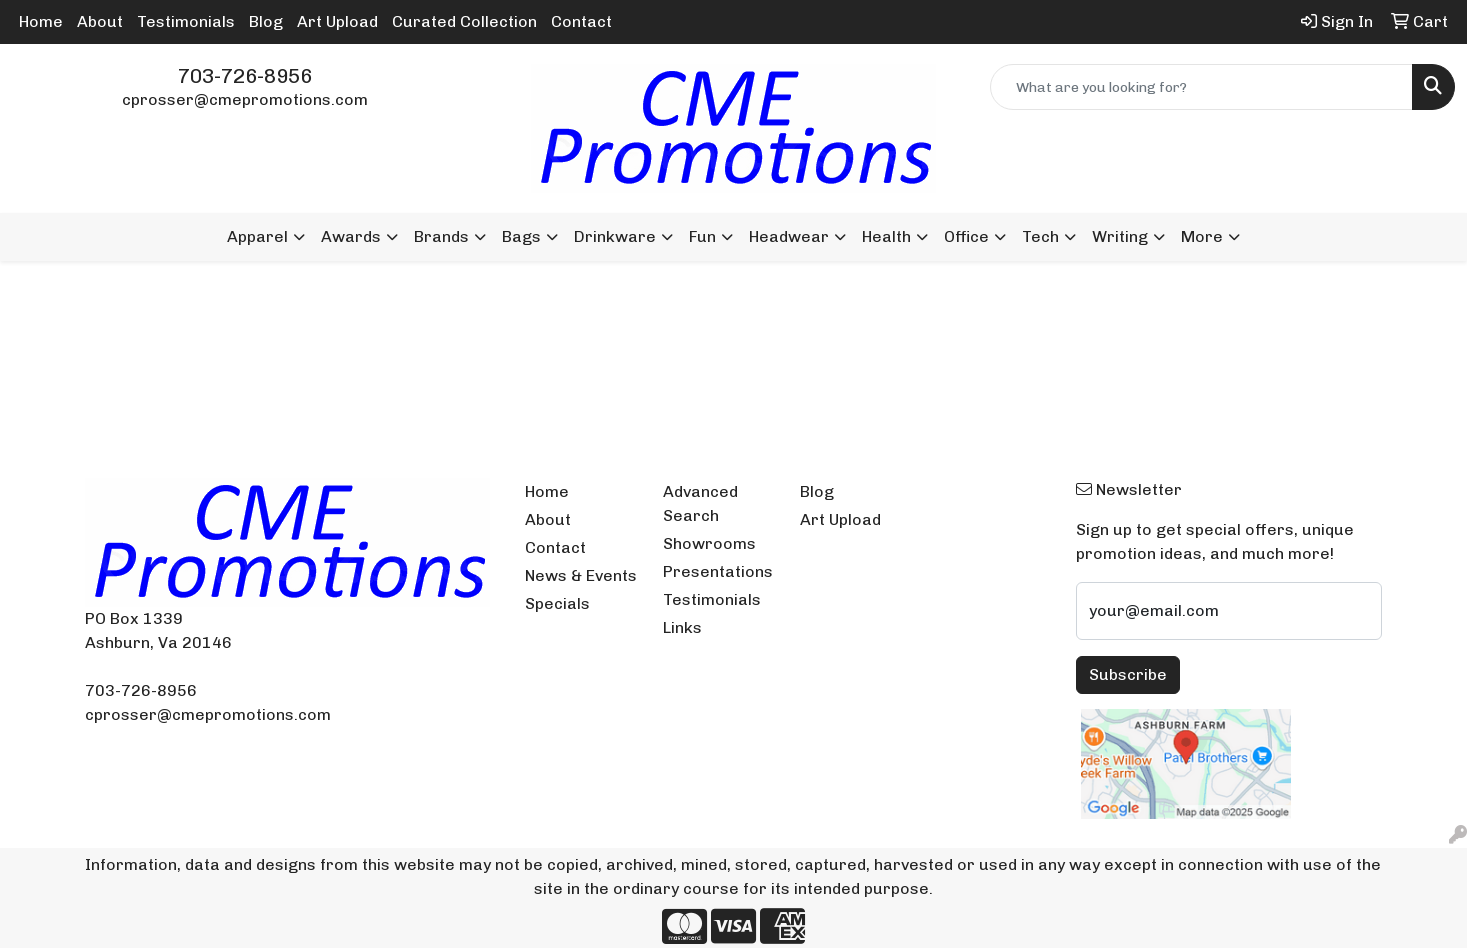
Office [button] (966, 236)
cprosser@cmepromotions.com (245, 99)
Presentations (718, 571)
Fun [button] (702, 236)
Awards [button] (351, 236)
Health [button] (886, 236)
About (100, 21)
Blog (266, 21)
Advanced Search (700, 503)
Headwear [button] (789, 236)
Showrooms (709, 543)
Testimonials (186, 21)
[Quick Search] (1201, 87)
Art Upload (337, 21)
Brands (441, 236)
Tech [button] (1040, 236)
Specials (557, 603)
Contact (581, 21)
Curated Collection (464, 21)
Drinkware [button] (615, 236)
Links (682, 627)
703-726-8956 (245, 76)
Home (41, 21)
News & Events (581, 575)
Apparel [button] (257, 236)
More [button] (1202, 236)
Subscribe (1128, 674)
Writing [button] (1120, 236)
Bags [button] (521, 236)
